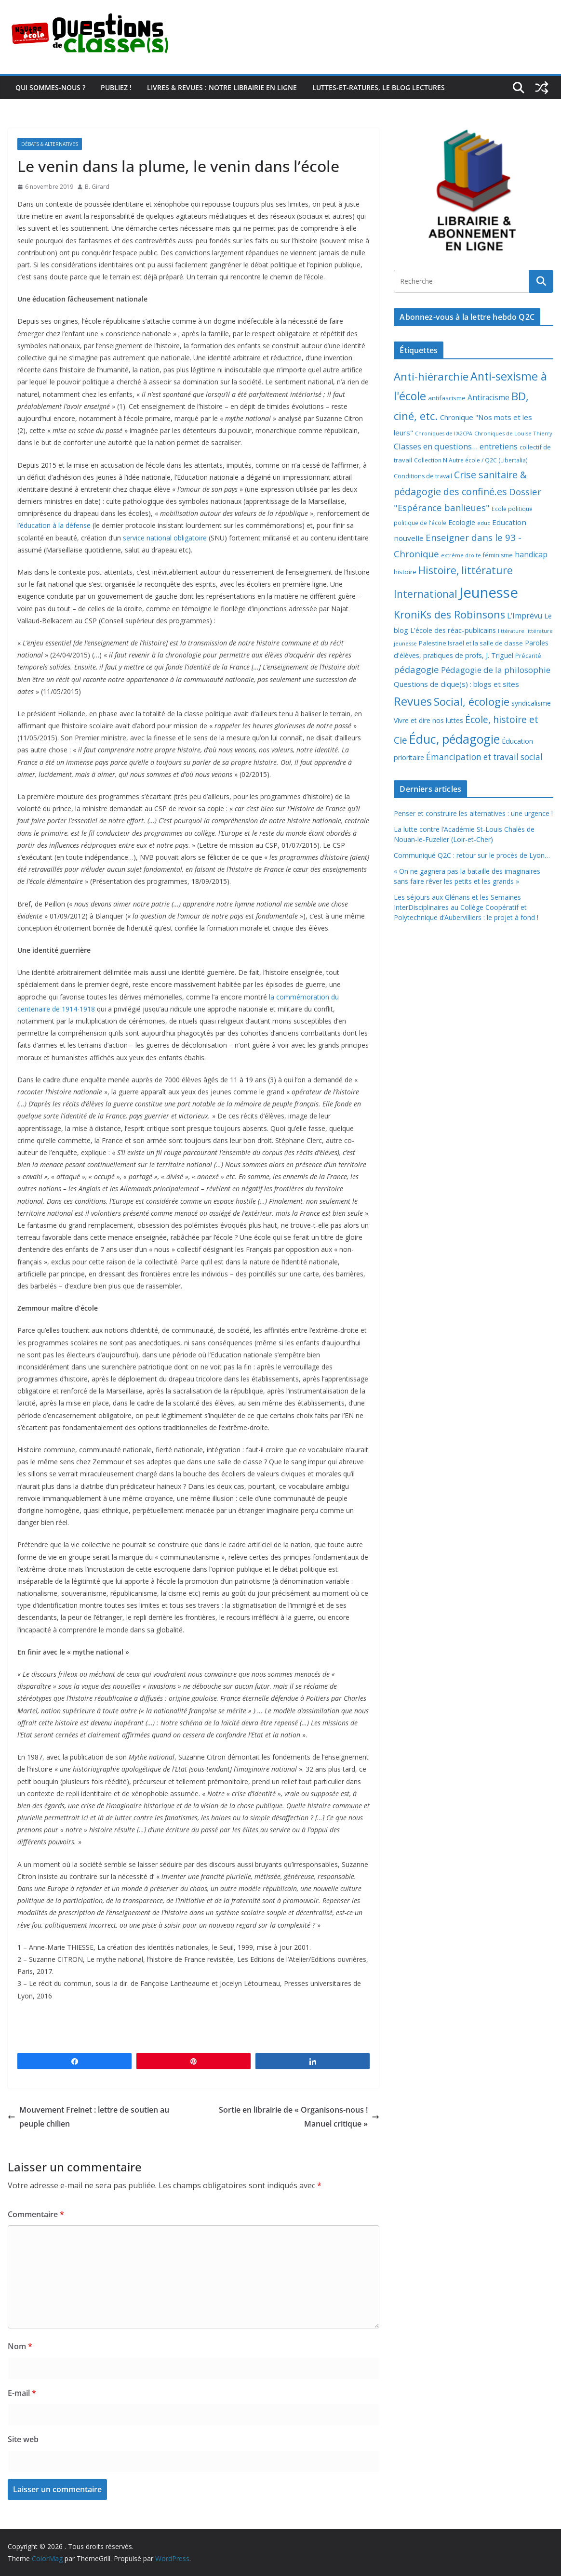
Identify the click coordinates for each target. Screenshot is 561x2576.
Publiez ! (116, 87)
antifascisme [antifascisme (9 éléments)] (447, 398)
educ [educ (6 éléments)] (483, 522)
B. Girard (97, 187)
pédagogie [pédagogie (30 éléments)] (416, 669)
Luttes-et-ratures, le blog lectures (378, 87)
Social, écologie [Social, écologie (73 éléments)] (471, 701)
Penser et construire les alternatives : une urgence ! (473, 813)
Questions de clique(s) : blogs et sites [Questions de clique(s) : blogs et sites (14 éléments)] (456, 684)
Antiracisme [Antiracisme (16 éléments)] (488, 397)
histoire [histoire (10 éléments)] (405, 571)
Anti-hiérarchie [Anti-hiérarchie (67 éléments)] (431, 376)
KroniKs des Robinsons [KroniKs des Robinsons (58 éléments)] (449, 614)
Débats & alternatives (49, 144)
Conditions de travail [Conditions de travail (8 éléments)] (423, 476)
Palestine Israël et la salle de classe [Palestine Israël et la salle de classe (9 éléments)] (471, 643)
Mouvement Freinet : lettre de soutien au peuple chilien (88, 2116)
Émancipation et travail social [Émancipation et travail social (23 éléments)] (484, 756)
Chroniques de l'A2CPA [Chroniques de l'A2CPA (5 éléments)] (443, 433)
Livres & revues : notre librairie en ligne (222, 87)
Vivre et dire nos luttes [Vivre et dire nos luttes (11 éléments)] (428, 720)
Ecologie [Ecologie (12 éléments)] (461, 522)
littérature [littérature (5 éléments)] (511, 631)
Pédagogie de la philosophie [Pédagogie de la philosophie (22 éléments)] (495, 669)
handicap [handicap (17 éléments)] (531, 554)
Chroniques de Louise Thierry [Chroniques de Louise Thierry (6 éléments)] (513, 433)
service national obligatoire (165, 537)
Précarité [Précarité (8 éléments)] (528, 656)
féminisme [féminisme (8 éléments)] (498, 555)
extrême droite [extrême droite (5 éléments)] (461, 555)
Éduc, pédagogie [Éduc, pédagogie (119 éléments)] (454, 739)
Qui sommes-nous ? (50, 87)
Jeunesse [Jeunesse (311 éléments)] (488, 592)
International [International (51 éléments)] (425, 594)
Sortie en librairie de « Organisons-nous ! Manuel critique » (299, 2116)
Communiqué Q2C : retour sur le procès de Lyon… (472, 855)
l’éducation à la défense (54, 525)
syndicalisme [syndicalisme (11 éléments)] (531, 703)
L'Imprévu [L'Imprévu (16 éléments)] (524, 615)
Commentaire (36, 2214)
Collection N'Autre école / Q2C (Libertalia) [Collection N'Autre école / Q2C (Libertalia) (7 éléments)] (471, 460)
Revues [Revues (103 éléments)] (413, 701)
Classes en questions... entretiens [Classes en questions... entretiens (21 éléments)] (456, 446)
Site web (23, 2439)
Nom (20, 2346)
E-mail (22, 2393)
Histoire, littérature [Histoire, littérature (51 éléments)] (465, 570)
